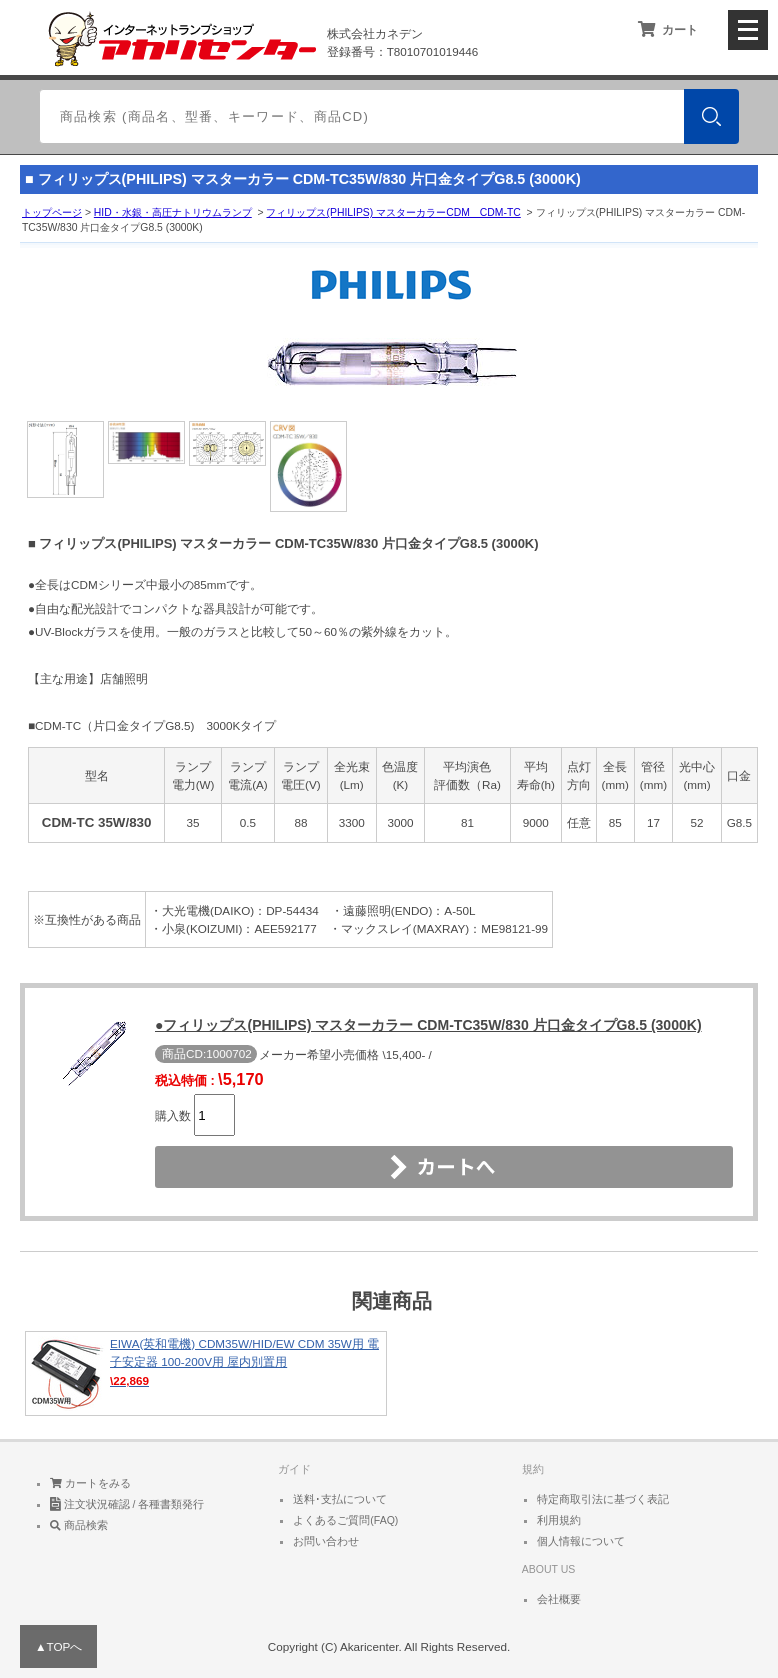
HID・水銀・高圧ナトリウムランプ (173, 212)
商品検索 (79, 1525)
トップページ (52, 212)
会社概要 (559, 1599)
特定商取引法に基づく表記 (603, 1499)
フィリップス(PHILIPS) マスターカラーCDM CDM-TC (393, 212)
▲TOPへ (58, 1646)
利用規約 (559, 1520)
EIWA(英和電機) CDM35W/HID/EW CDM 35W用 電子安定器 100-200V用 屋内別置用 (206, 1373)
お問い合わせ (326, 1541)
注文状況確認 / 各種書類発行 (127, 1504)
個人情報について (581, 1541)
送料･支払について (340, 1499)
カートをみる (90, 1483)
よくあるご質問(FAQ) (345, 1520)
